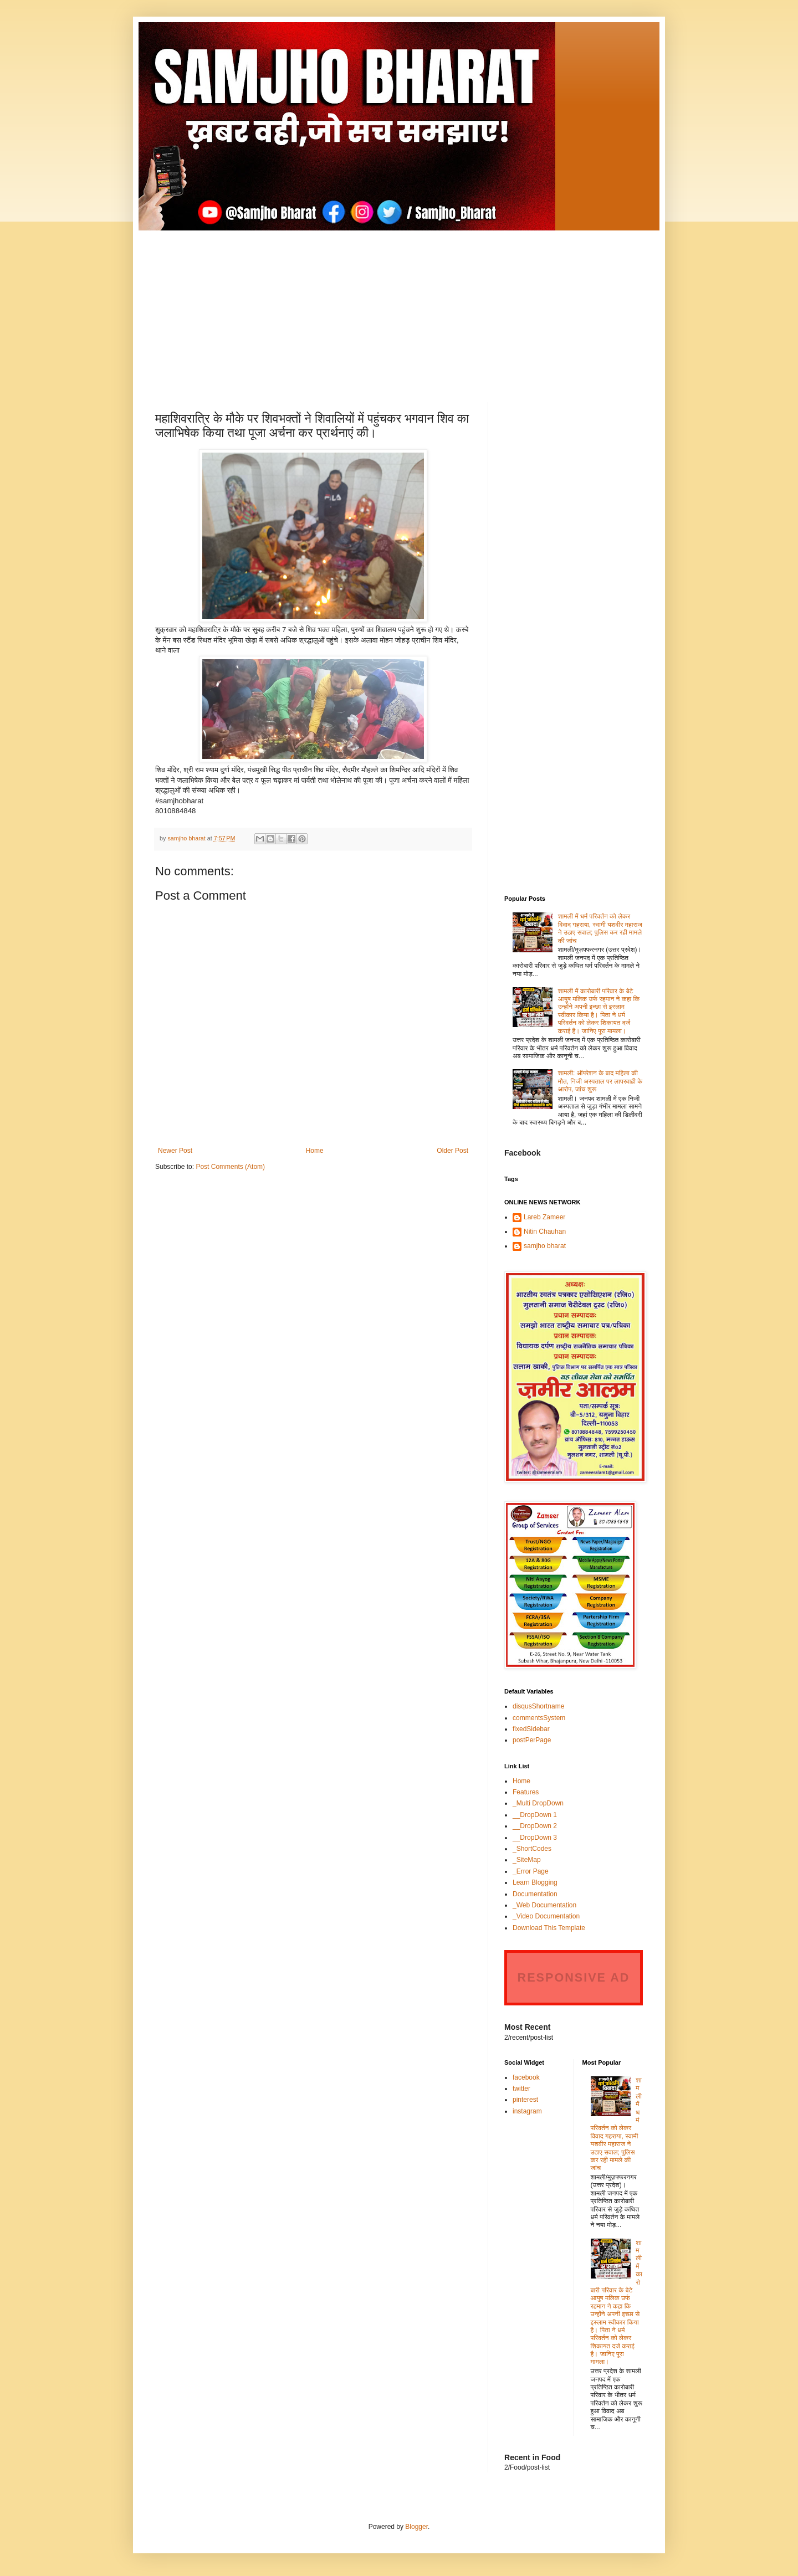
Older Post (452, 1150)
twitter (521, 2088)
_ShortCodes (532, 1849)
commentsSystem (539, 1718)
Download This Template (549, 1928)
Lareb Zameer (544, 1217)
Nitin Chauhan (545, 1231)
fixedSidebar (531, 1729)
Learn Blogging (535, 1882)
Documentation (535, 1894)
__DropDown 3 (535, 1837)
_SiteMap (527, 1860)
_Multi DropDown (538, 1803)
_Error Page (531, 1871)
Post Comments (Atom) (230, 1167)
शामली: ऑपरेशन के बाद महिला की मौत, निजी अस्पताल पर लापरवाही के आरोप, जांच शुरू (600, 1081)
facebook (526, 2077)
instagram (527, 2111)
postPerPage (532, 1740)
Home (315, 1150)
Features (526, 1792)
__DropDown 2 (535, 1826)
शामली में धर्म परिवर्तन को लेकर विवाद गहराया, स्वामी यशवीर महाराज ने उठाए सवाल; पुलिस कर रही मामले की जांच (600, 928)
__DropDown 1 (535, 1815)
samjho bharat (545, 1246)
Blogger (416, 2527)
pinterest (525, 2099)
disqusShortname (538, 1706)
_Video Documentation (546, 1916)
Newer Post (175, 1150)
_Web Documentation (544, 1905)
